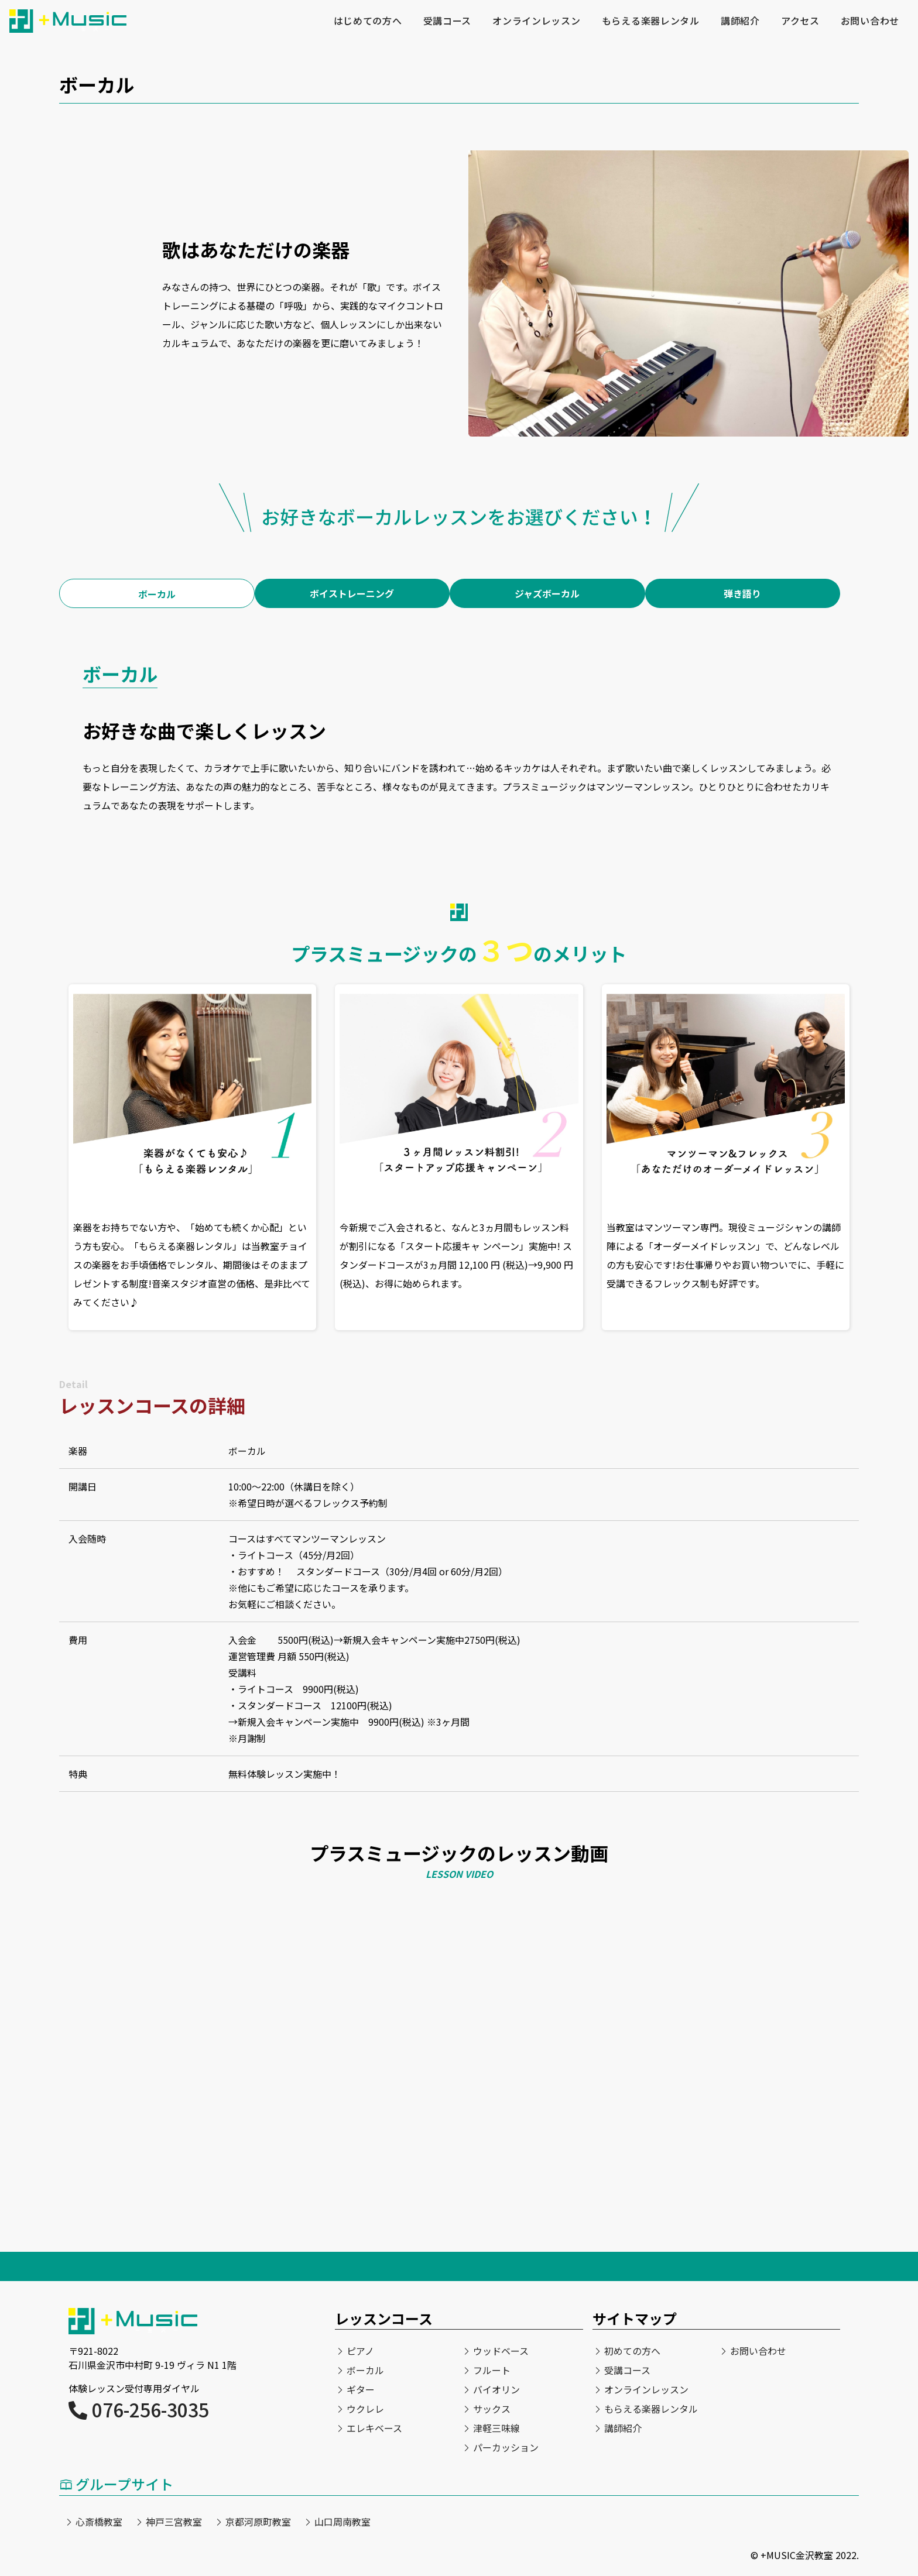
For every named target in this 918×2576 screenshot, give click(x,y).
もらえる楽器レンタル (650, 21)
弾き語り (742, 593)
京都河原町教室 (258, 2522)
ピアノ (360, 2351)
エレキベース (374, 2428)
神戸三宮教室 (174, 2522)
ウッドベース (501, 2351)
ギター (361, 2389)
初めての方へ (632, 2351)
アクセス (799, 21)
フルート (492, 2370)
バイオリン (496, 2389)
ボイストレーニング (352, 593)
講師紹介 (739, 21)
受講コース (446, 21)
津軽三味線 (496, 2428)
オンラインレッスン (535, 21)
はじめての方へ (365, 21)
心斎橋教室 (99, 2522)
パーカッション (506, 2447)
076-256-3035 (138, 2409)
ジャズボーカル (547, 593)
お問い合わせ (869, 21)
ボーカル (157, 594)
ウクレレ (365, 2409)
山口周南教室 (342, 2522)
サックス (492, 2409)
